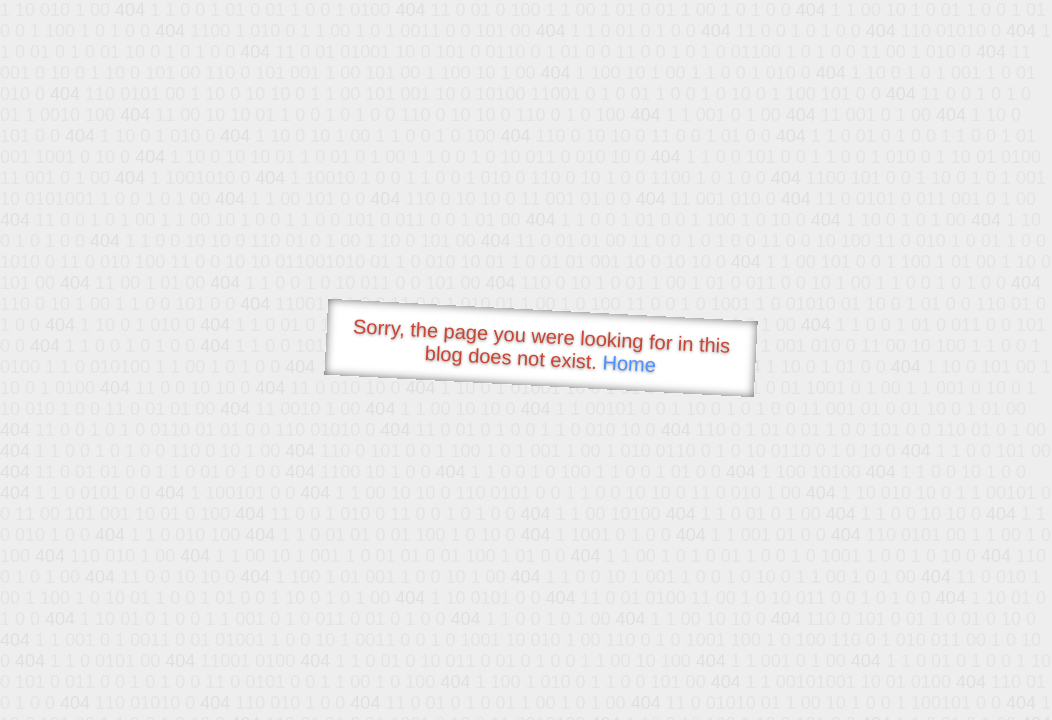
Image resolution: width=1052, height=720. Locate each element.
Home (629, 363)
